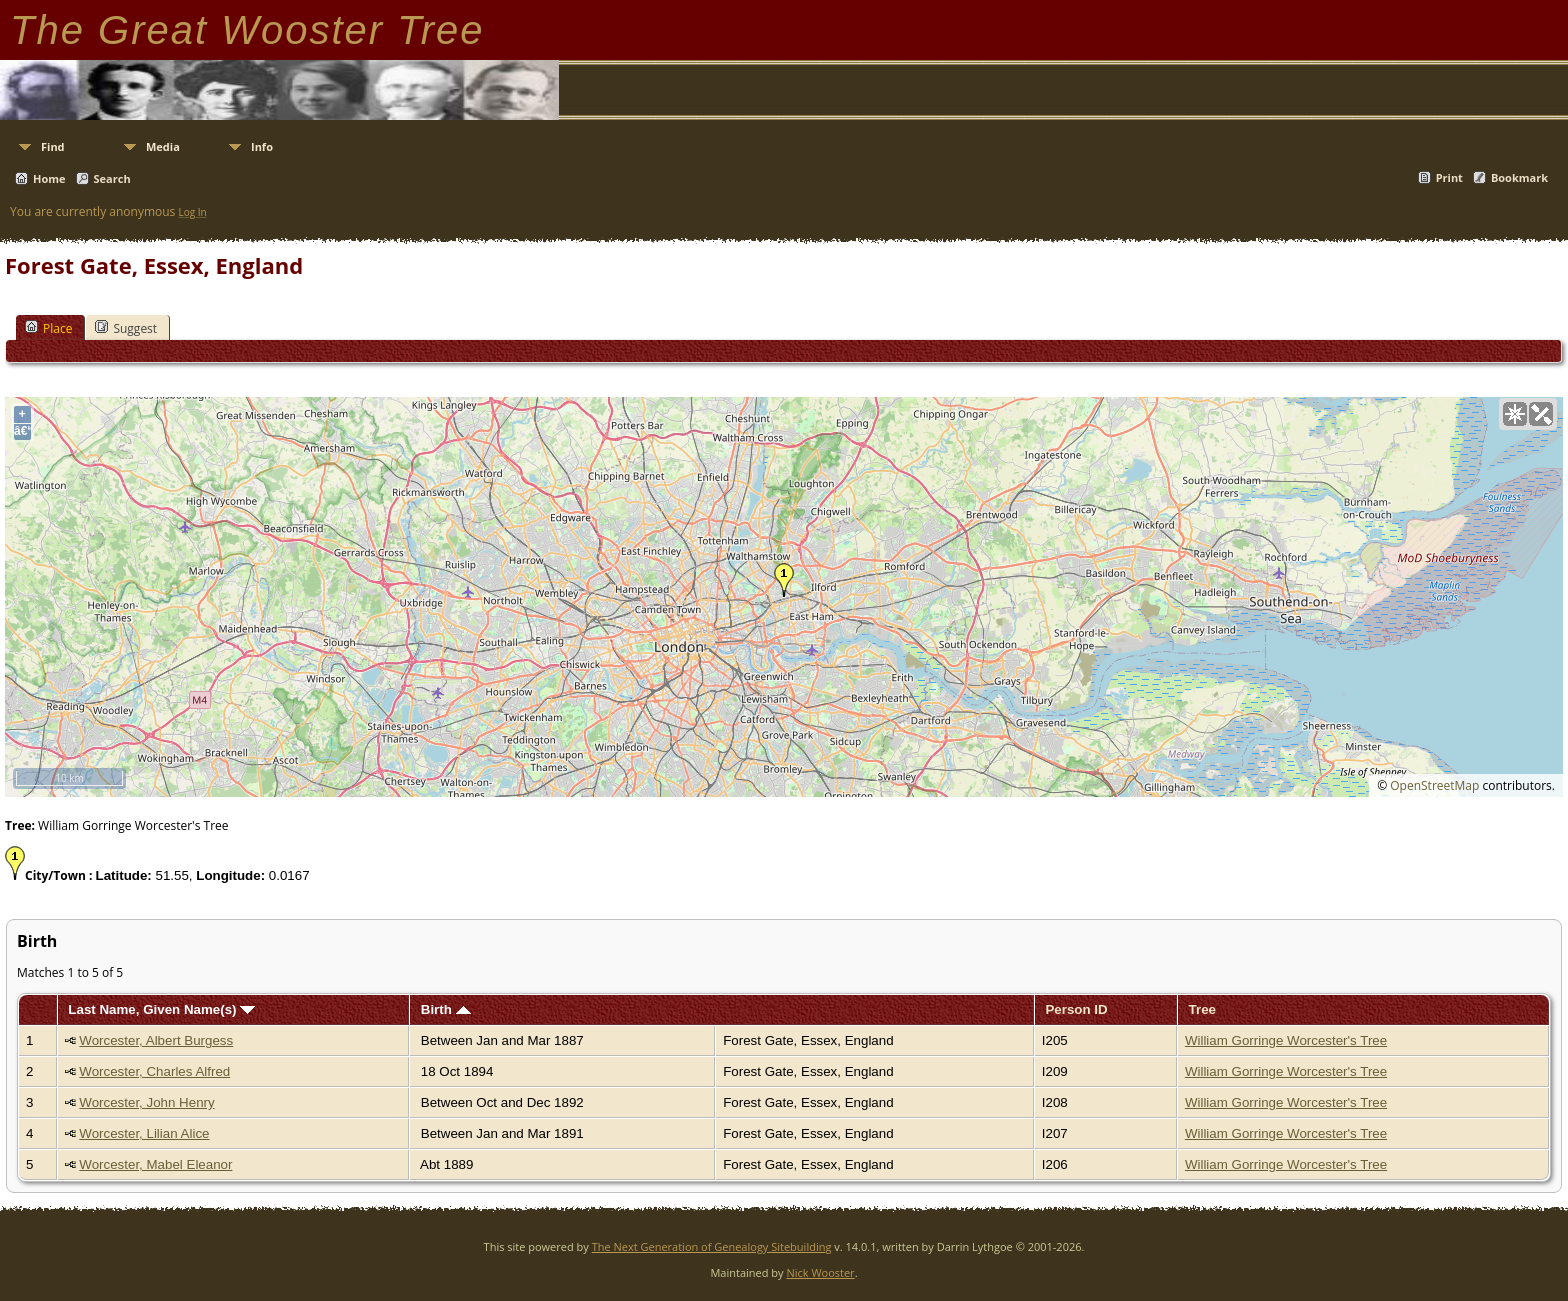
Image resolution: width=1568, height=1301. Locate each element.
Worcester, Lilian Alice (144, 1133)
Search (112, 178)
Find (53, 146)
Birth (446, 1009)
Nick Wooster (820, 1272)
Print (1449, 177)
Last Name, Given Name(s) (161, 1009)
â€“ (22, 431)
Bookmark (1519, 177)
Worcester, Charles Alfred (154, 1071)
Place (48, 328)
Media (163, 146)
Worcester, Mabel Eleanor (155, 1164)
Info (262, 146)
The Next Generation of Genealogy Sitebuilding (712, 1246)
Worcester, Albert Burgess (156, 1040)
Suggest (126, 328)
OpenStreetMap (1434, 785)
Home (49, 178)
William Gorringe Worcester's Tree (1286, 1040)
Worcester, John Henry (146, 1102)
